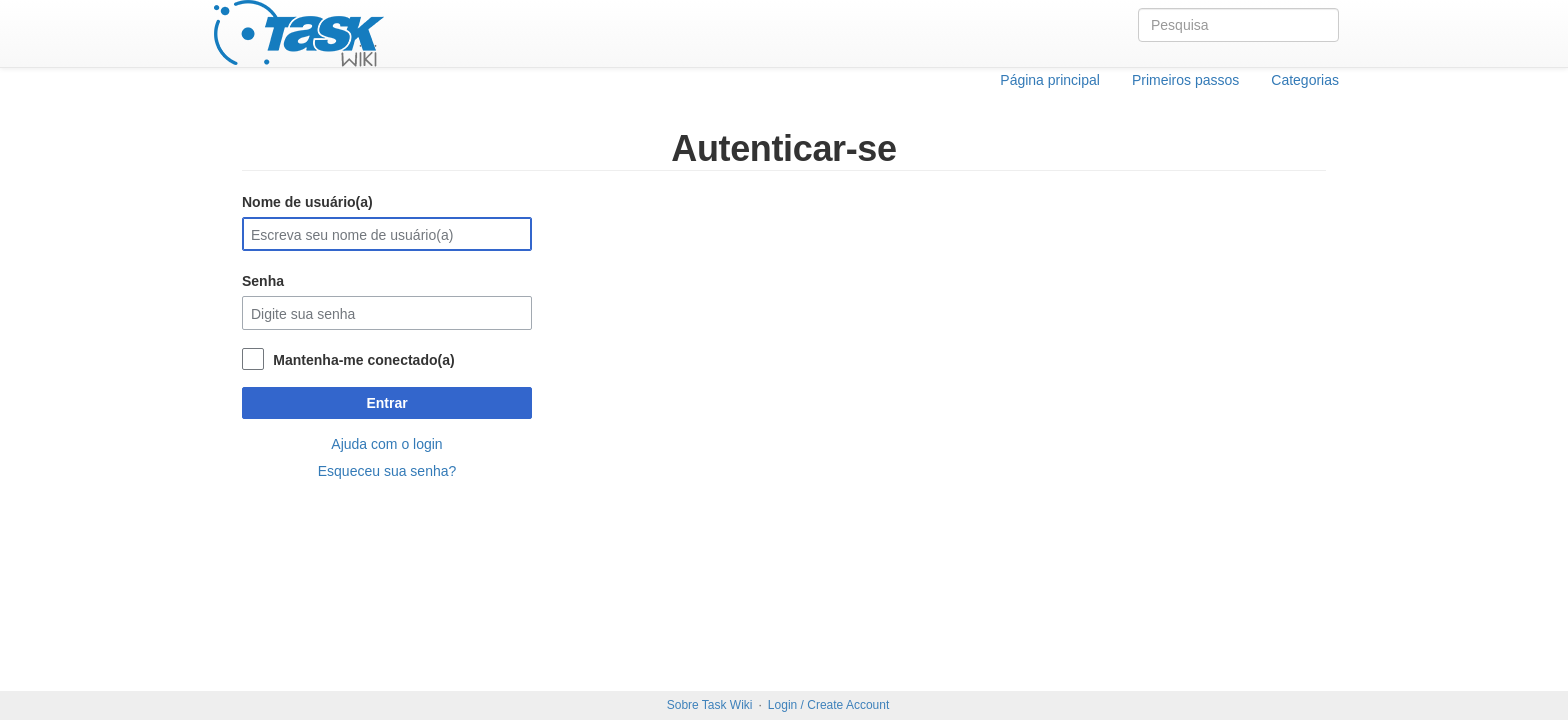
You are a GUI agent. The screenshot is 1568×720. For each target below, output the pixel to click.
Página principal (1050, 80)
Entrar (386, 403)
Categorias (1305, 80)
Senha (263, 281)
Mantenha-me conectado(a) (363, 360)
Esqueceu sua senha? (387, 471)
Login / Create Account (828, 705)
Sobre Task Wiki (710, 705)
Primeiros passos (1185, 80)
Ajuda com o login (386, 444)
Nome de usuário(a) (307, 202)
